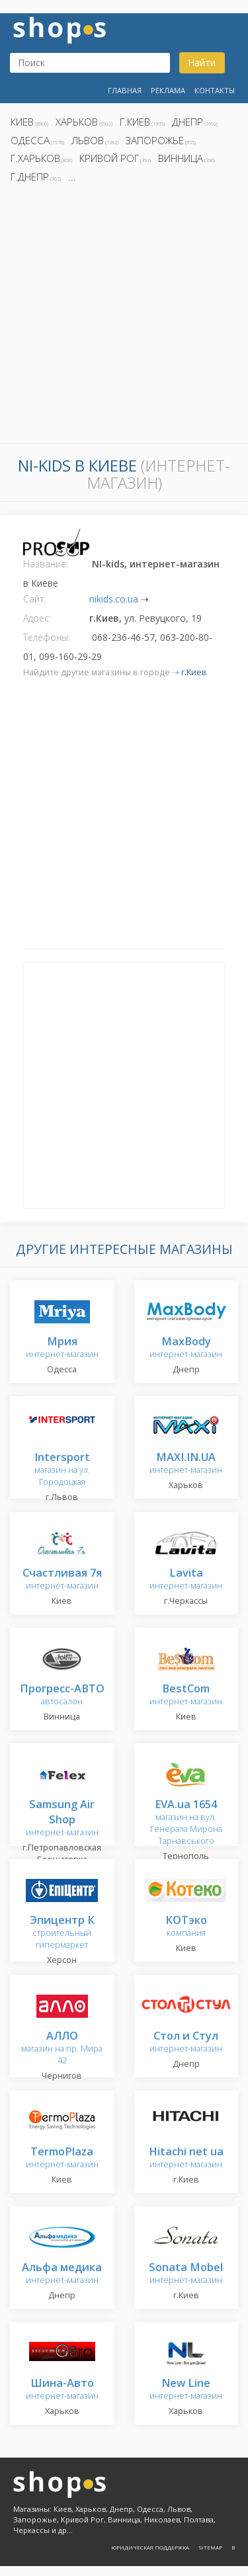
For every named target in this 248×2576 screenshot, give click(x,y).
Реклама (168, 90)
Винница (180, 158)
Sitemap (210, 2547)
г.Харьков (35, 158)
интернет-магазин (62, 1348)
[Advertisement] (124, 317)
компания (186, 1926)
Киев (22, 121)
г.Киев (135, 121)
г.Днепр (30, 176)
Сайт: (34, 599)
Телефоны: (46, 637)
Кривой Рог (109, 158)
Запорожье (155, 140)
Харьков (77, 121)
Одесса (30, 140)
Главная (125, 90)
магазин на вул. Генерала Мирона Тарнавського (186, 1823)
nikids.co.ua (113, 599)
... (72, 176)
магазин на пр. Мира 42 (62, 2048)
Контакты (214, 90)
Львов (87, 140)
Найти (202, 62)
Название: (45, 564)
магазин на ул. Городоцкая (62, 1469)
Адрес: (37, 618)
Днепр (187, 121)
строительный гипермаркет (62, 1932)
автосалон (62, 1695)
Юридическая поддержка (150, 2547)
